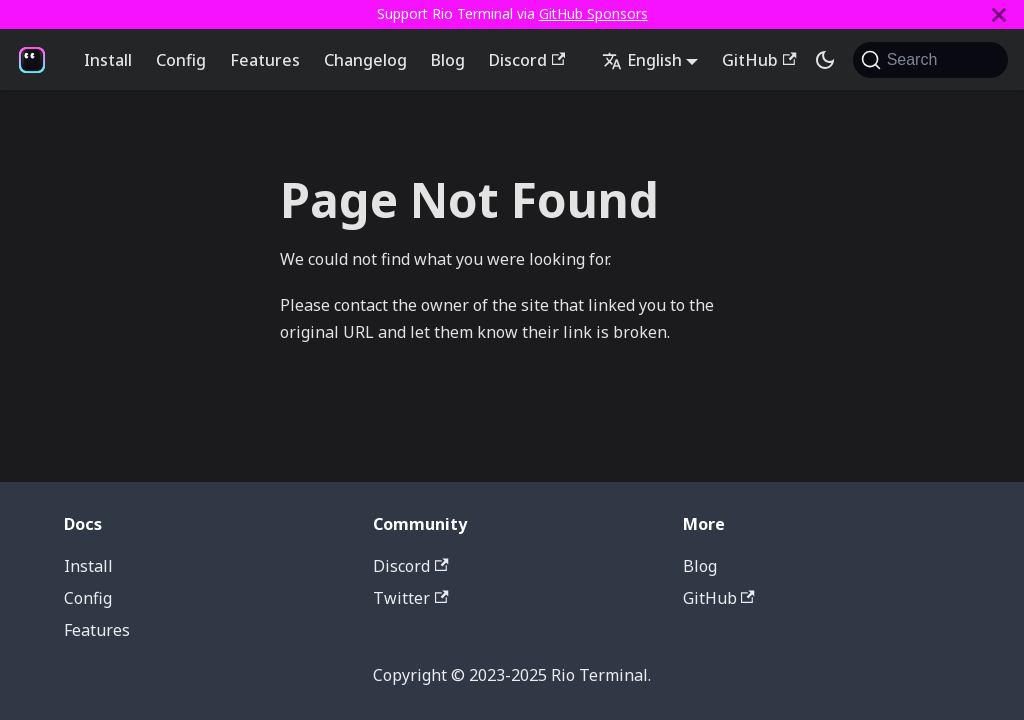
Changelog (365, 60)
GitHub (759, 60)
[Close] (999, 14)
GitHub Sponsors (593, 13)
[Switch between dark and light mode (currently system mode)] (825, 60)
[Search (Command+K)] (930, 60)
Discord (527, 60)
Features (265, 60)
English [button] (642, 60)
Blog (448, 60)
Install (108, 60)
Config (181, 60)
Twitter (410, 598)
